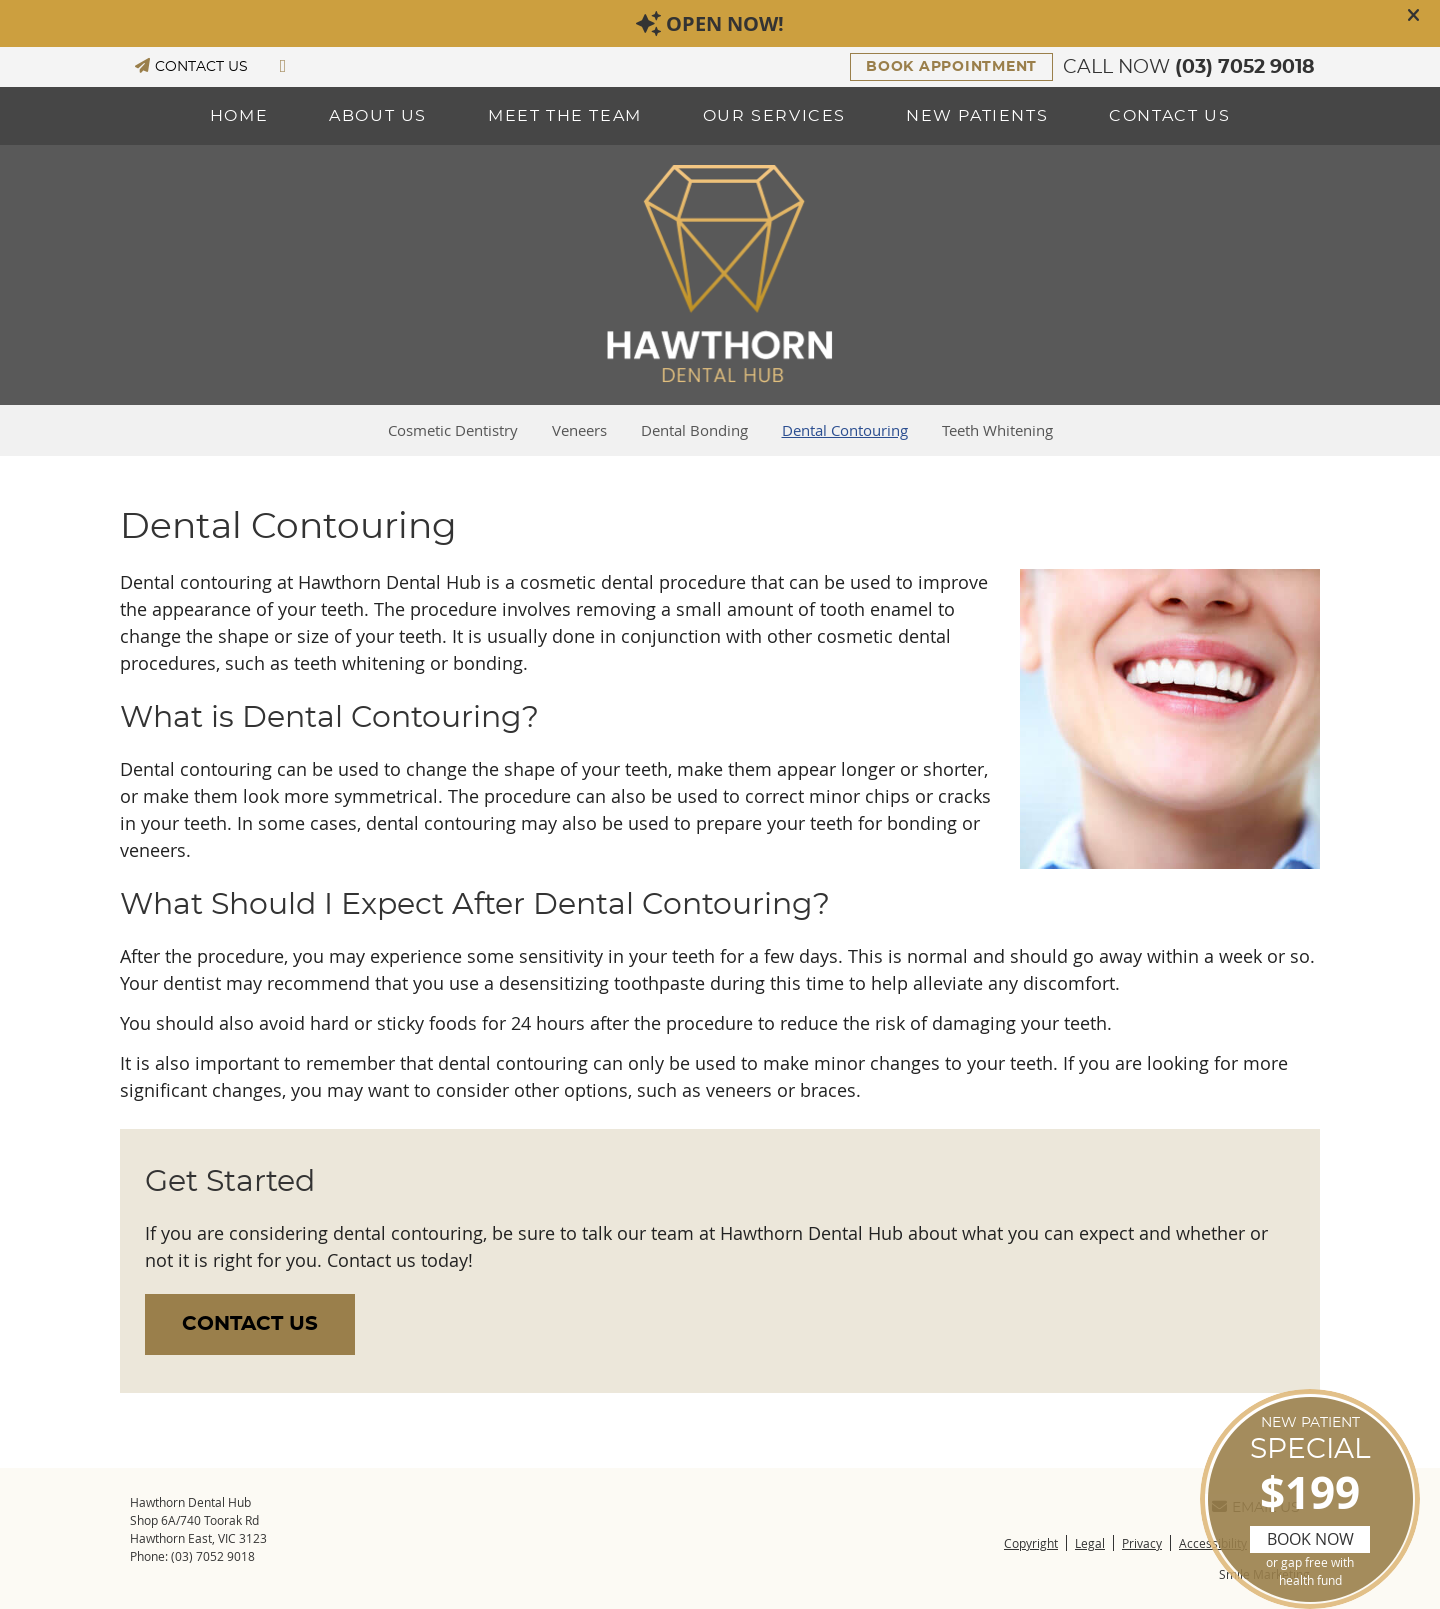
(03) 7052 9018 (1245, 67)
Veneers (579, 430)
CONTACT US (191, 66)
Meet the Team (565, 116)
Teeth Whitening (997, 430)
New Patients (977, 116)
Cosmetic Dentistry (453, 430)
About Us (378, 116)
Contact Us (1169, 116)
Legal (1090, 1543)
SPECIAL (1310, 1502)
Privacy (1142, 1543)
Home (239, 116)
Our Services (774, 116)
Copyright (1031, 1543)
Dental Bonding (694, 430)
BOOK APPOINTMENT (951, 67)
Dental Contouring (845, 430)
